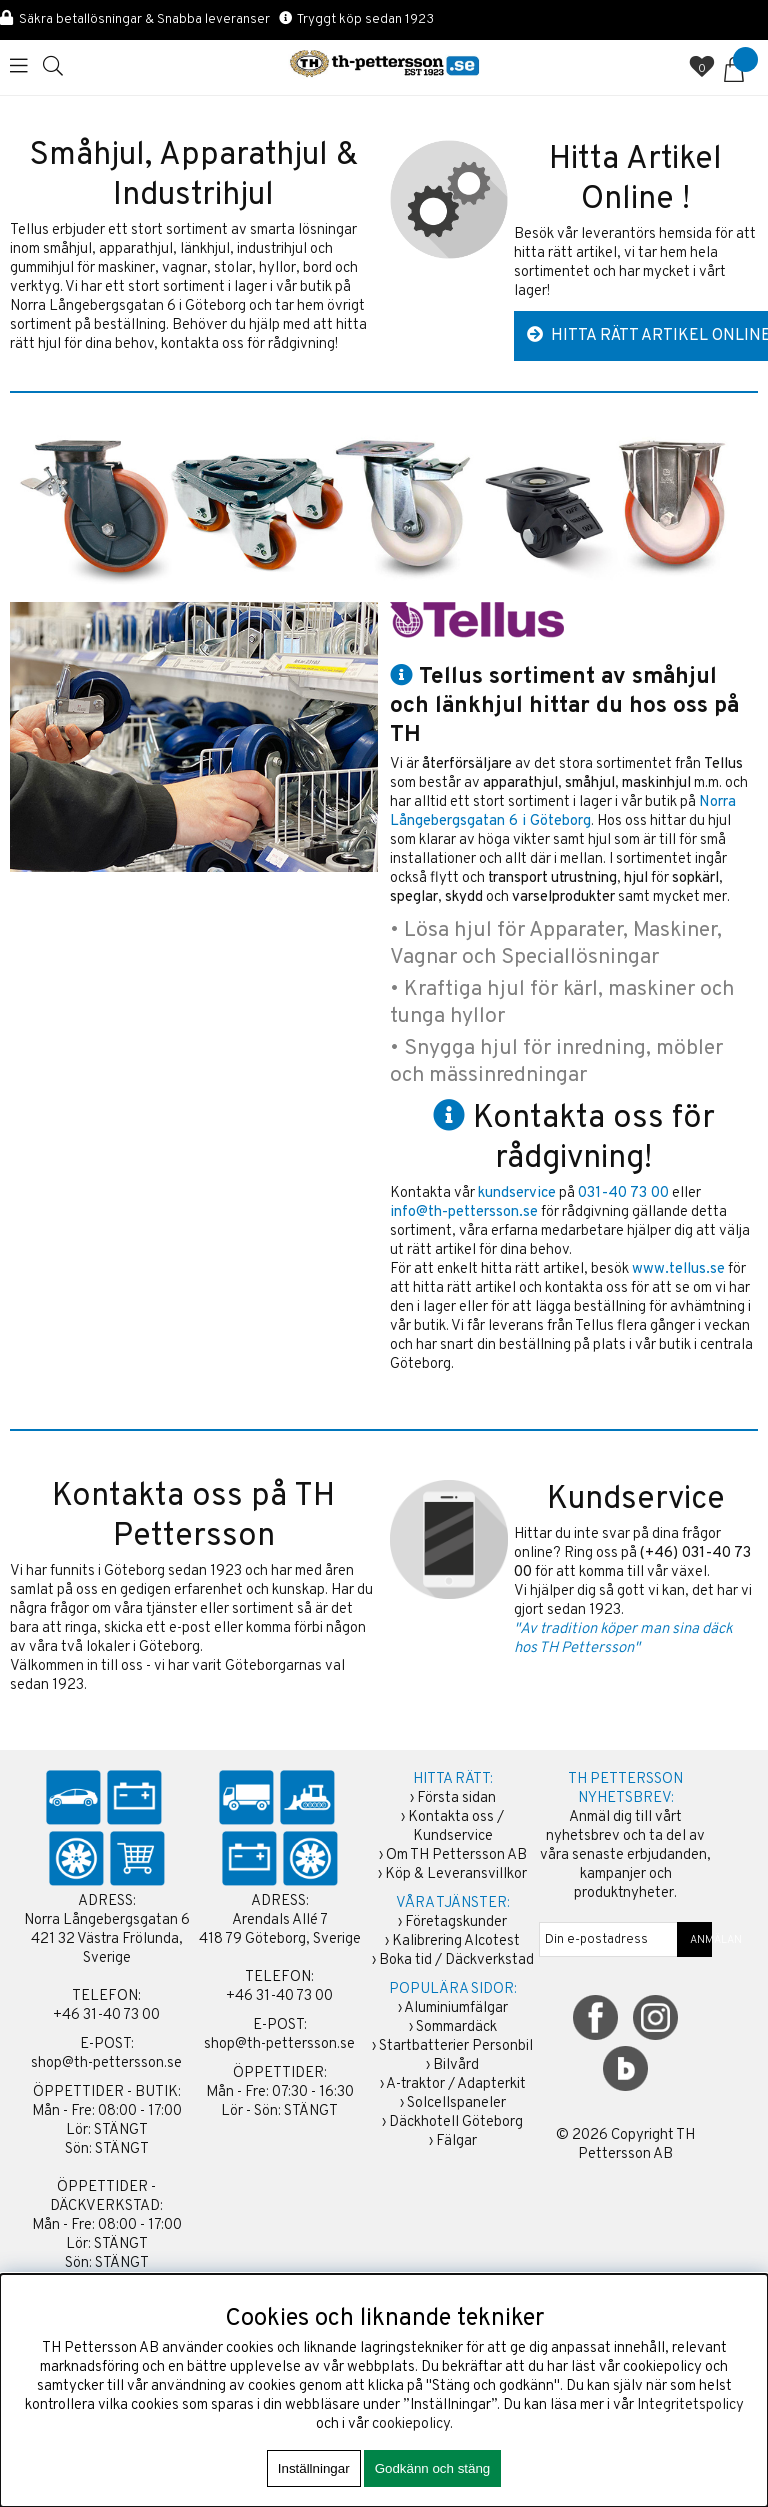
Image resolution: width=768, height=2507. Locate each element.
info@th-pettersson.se (464, 1212)
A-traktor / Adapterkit (456, 2084)
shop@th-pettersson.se (106, 2063)
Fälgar (456, 2141)
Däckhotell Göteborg (456, 2122)
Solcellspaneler (456, 2103)
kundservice (517, 1193)
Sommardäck (456, 2027)
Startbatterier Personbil (456, 2046)
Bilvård (456, 2065)
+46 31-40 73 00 (106, 2015)
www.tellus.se (678, 1269)
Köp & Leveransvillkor (456, 1874)
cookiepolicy (411, 2424)
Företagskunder (456, 1922)
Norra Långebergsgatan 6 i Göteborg (563, 812)
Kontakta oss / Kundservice (456, 1827)
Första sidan (456, 1798)
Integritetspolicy (690, 2405)
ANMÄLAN (695, 1940)
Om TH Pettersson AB (456, 1855)
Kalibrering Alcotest (456, 1941)
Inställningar (314, 2468)
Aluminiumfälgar (456, 2008)
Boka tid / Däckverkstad (456, 1960)
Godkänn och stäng (433, 2468)
